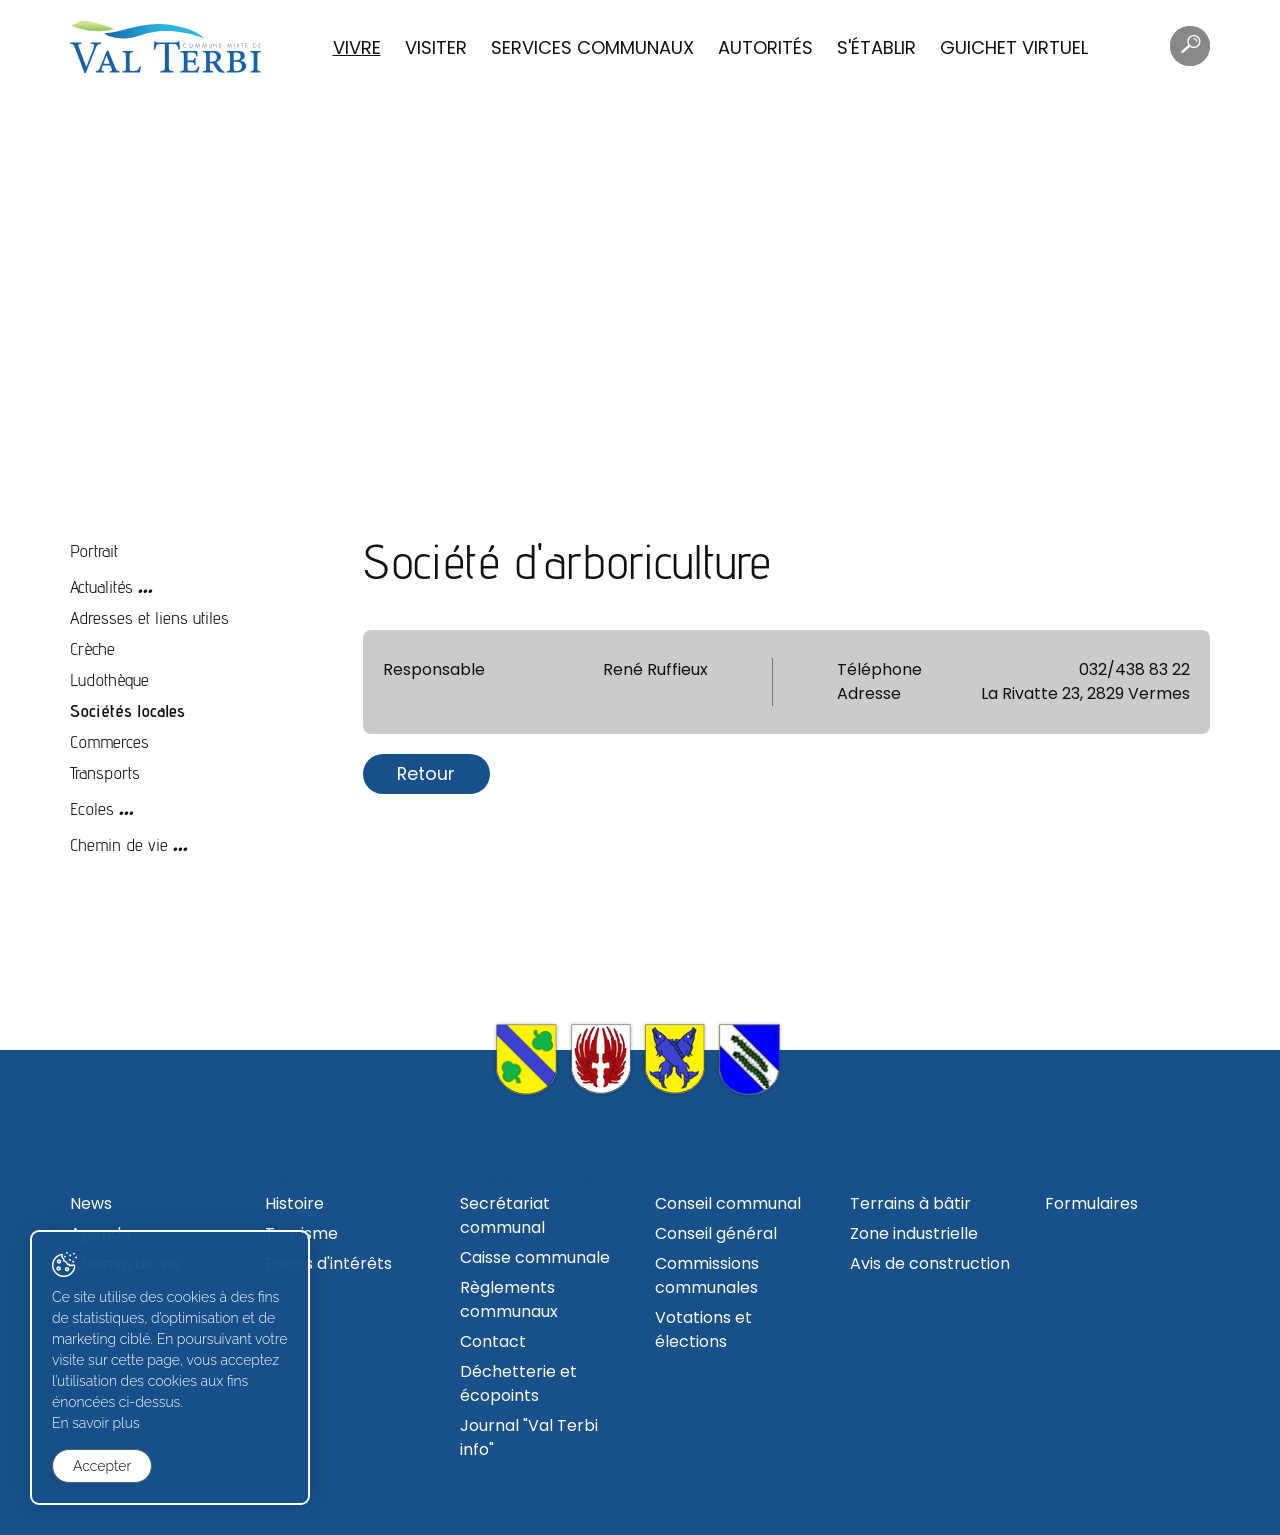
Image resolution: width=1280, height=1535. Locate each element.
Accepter (102, 1466)
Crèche (92, 648)
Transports (105, 772)
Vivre (357, 47)
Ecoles (92, 808)
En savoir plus (96, 1423)
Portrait (94, 550)
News (91, 1203)
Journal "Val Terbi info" (529, 1437)
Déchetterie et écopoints (518, 1383)
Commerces (109, 741)
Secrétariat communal (505, 1215)
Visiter (436, 47)
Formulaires (1091, 1203)
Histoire (294, 1203)
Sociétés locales (127, 710)
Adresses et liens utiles (149, 617)
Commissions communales (707, 1275)
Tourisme (301, 1233)
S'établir (876, 47)
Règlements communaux (509, 1299)
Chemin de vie (119, 844)
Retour (426, 773)
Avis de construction (930, 1263)
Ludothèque (109, 679)
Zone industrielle (914, 1233)
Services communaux (592, 47)
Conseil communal (728, 1203)
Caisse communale (535, 1257)
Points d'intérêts (328, 1263)
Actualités (101, 586)
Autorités (765, 47)
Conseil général (716, 1233)
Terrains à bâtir (910, 1203)
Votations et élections (703, 1329)
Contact (493, 1341)
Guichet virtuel (1014, 47)
